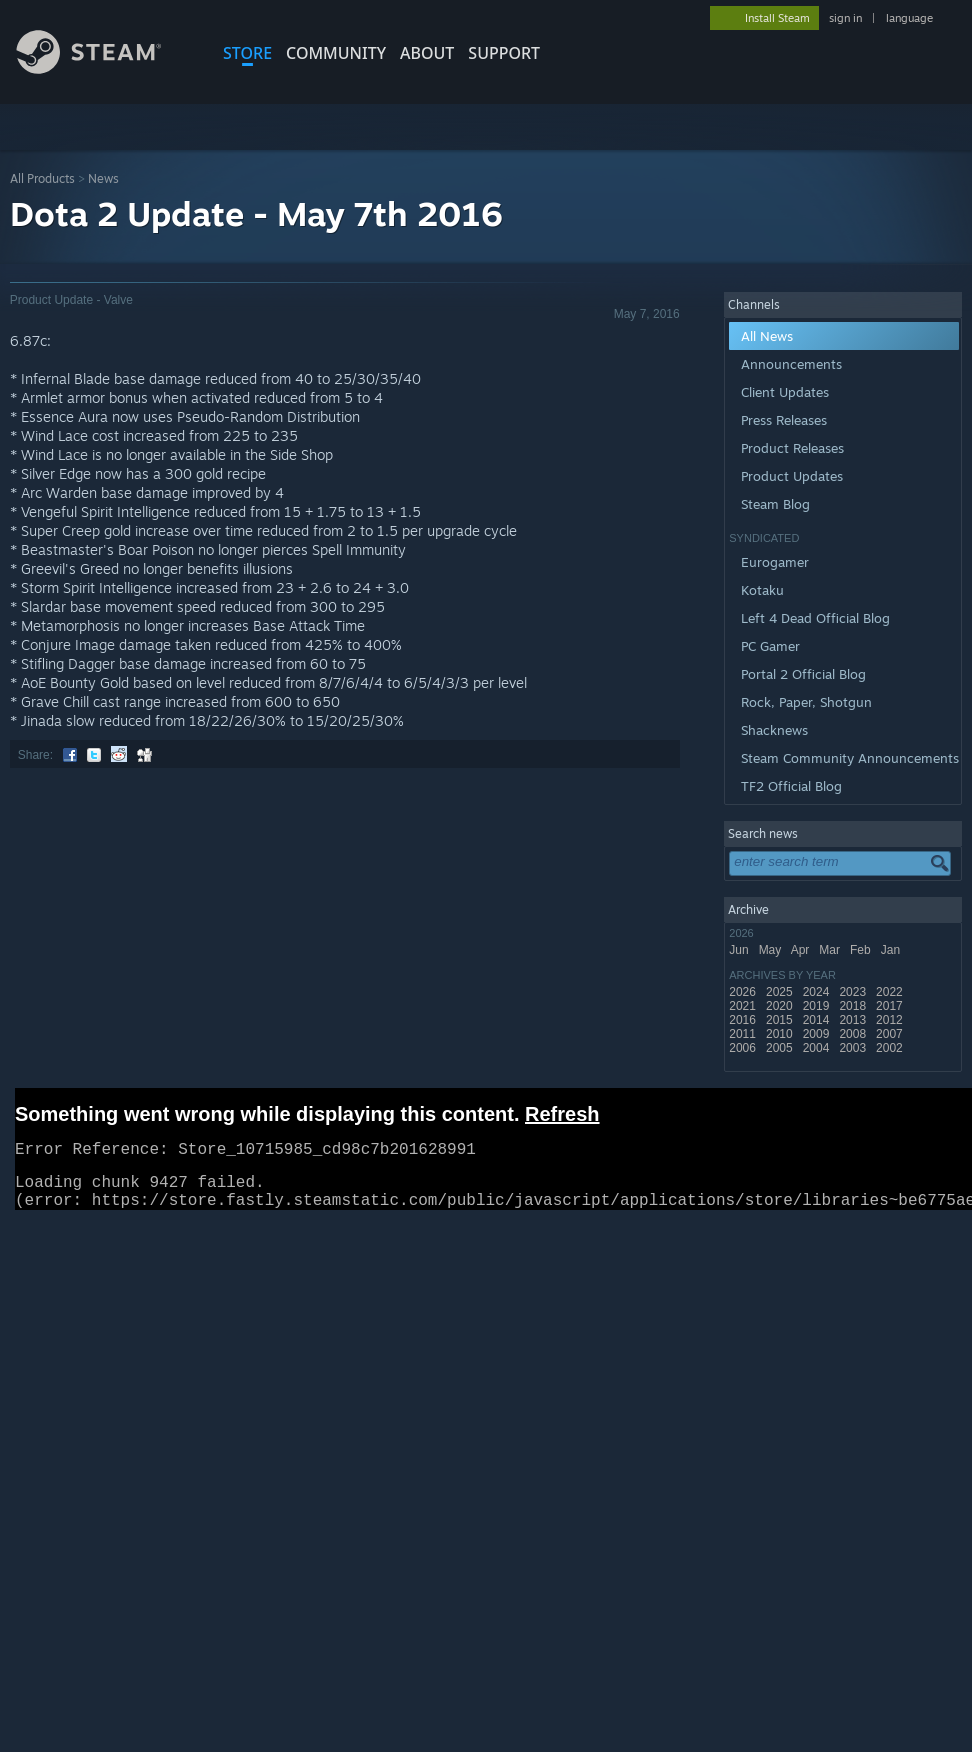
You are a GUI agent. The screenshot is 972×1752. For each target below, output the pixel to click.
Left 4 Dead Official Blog (815, 618)
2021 (744, 1006)
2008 (854, 1034)
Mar (831, 950)
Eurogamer (775, 562)
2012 (891, 1020)
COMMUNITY (336, 53)
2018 (854, 1006)
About (427, 53)
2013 (854, 1020)
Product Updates (792, 476)
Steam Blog (775, 504)
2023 (854, 992)
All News (767, 336)
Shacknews (774, 730)
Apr (802, 950)
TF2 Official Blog (791, 786)
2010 (781, 1034)
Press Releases (784, 420)
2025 (781, 992)
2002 (891, 1048)
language (909, 18)
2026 (744, 992)
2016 (744, 1020)
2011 (744, 1034)
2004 (818, 1048)
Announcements (791, 364)
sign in (845, 18)
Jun (740, 950)
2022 (891, 992)
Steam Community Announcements (850, 758)
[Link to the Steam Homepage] (104, 68)
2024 (818, 992)
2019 (818, 1006)
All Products (42, 178)
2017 (891, 1006)
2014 (818, 1020)
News (103, 178)
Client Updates (785, 392)
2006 (744, 1048)
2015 (781, 1020)
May (772, 950)
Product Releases (792, 448)
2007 (891, 1034)
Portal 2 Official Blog (803, 674)
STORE (247, 53)
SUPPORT (504, 53)
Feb (862, 950)
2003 (854, 1048)
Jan (892, 950)
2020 (781, 1006)
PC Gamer (770, 646)
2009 (818, 1034)
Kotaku (762, 590)
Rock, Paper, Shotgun (806, 702)
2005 (781, 1048)
